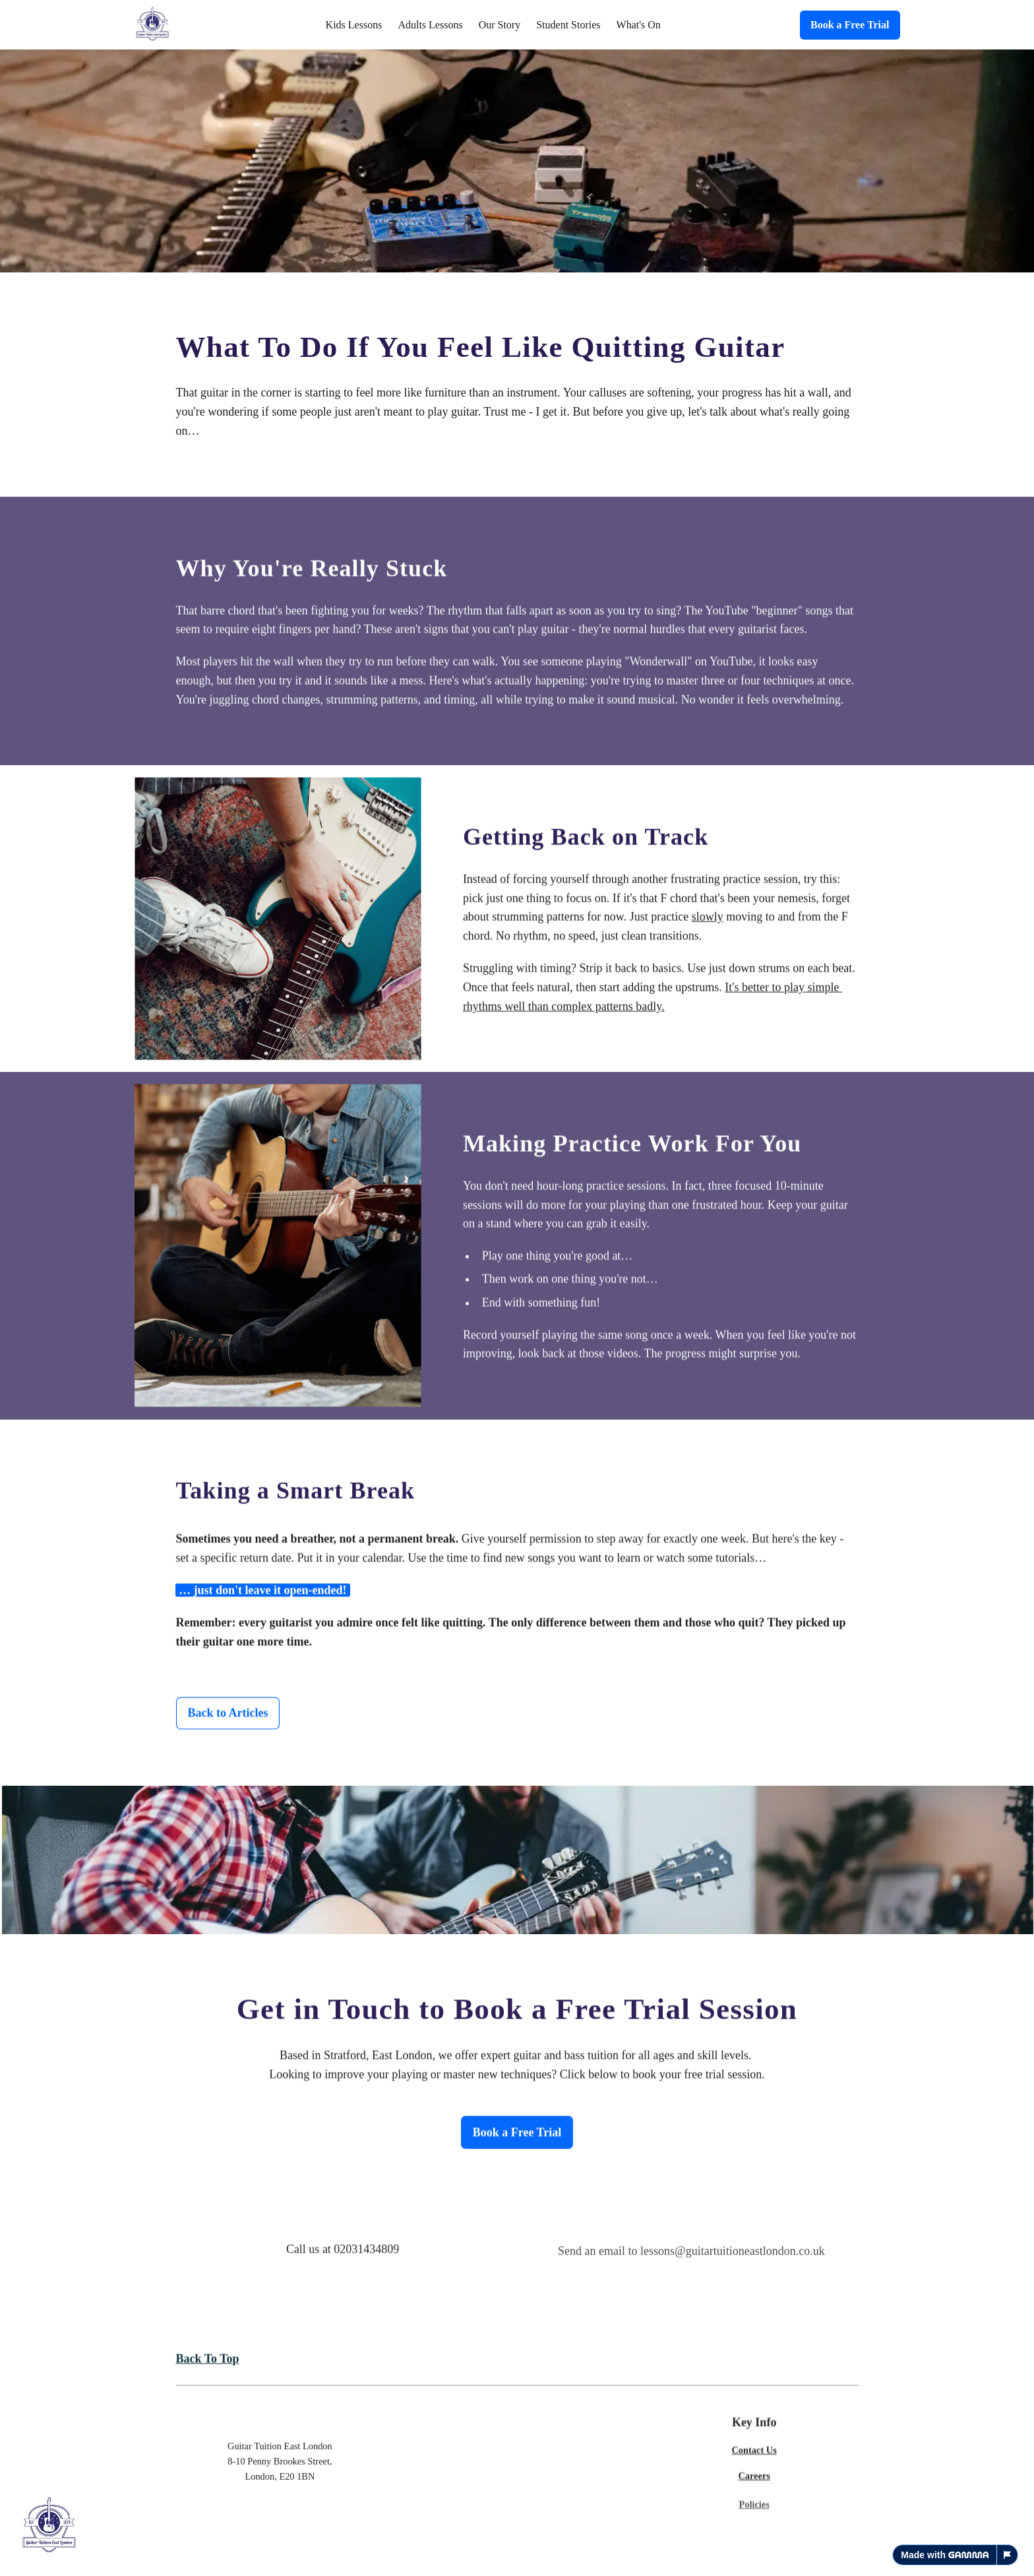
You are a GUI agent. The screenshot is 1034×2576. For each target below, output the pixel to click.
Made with (944, 2555)
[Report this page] (1007, 2554)
